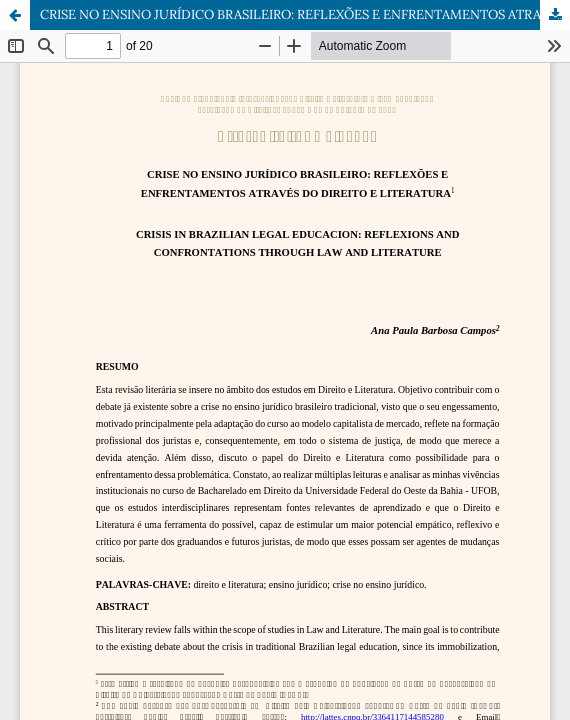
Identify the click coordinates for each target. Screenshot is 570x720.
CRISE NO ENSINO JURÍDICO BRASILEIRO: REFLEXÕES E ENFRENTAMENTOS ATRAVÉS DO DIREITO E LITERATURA (305, 14)
